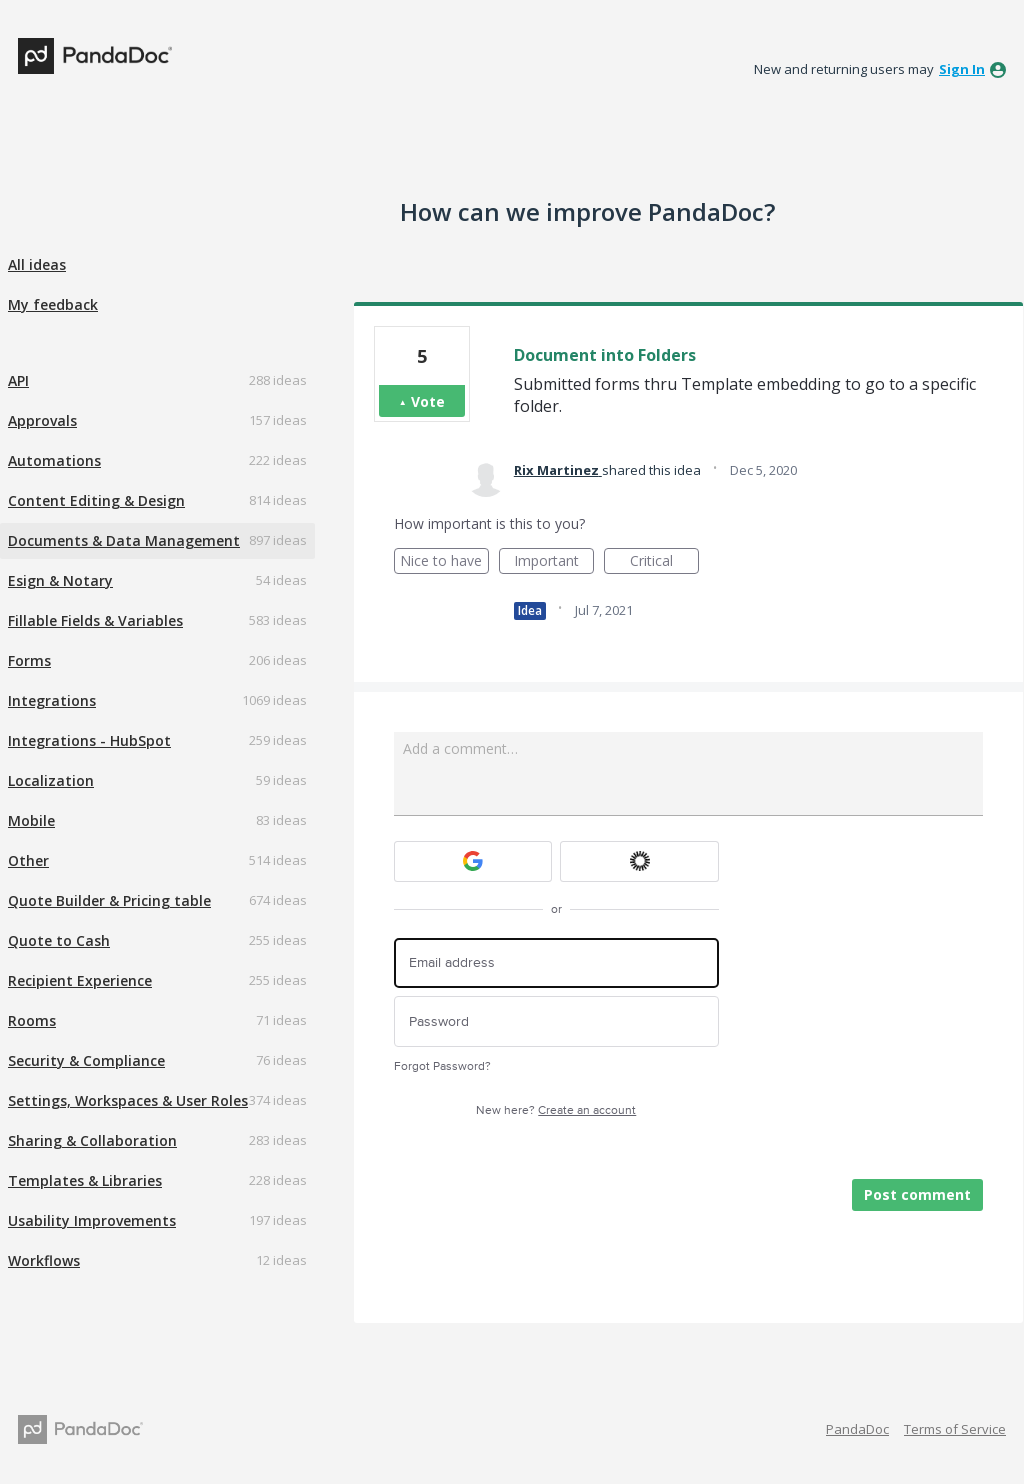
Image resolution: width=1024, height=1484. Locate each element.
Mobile (31, 820)
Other (28, 860)
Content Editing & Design (96, 500)
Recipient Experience (80, 980)
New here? (556, 1110)
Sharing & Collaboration (92, 1140)
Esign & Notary (60, 580)
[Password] (556, 1021)
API (18, 380)
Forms (29, 660)
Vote (428, 401)
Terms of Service (955, 1429)
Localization (51, 780)
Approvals (42, 420)
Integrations (52, 700)
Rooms (32, 1020)
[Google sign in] (473, 861)
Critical (664, 562)
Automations (54, 460)
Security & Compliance (86, 1060)
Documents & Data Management (124, 540)
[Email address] (556, 963)
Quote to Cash (59, 940)
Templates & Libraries (85, 1180)
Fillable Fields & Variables (95, 620)
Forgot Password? (442, 1066)
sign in (962, 69)
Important (554, 562)
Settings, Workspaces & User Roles (128, 1100)
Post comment (917, 1194)
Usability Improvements (92, 1220)
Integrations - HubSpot (89, 740)
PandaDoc (857, 1429)
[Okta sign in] (639, 861)
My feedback (53, 304)
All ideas (37, 264)
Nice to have (444, 562)
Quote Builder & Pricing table (109, 900)
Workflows (44, 1260)
